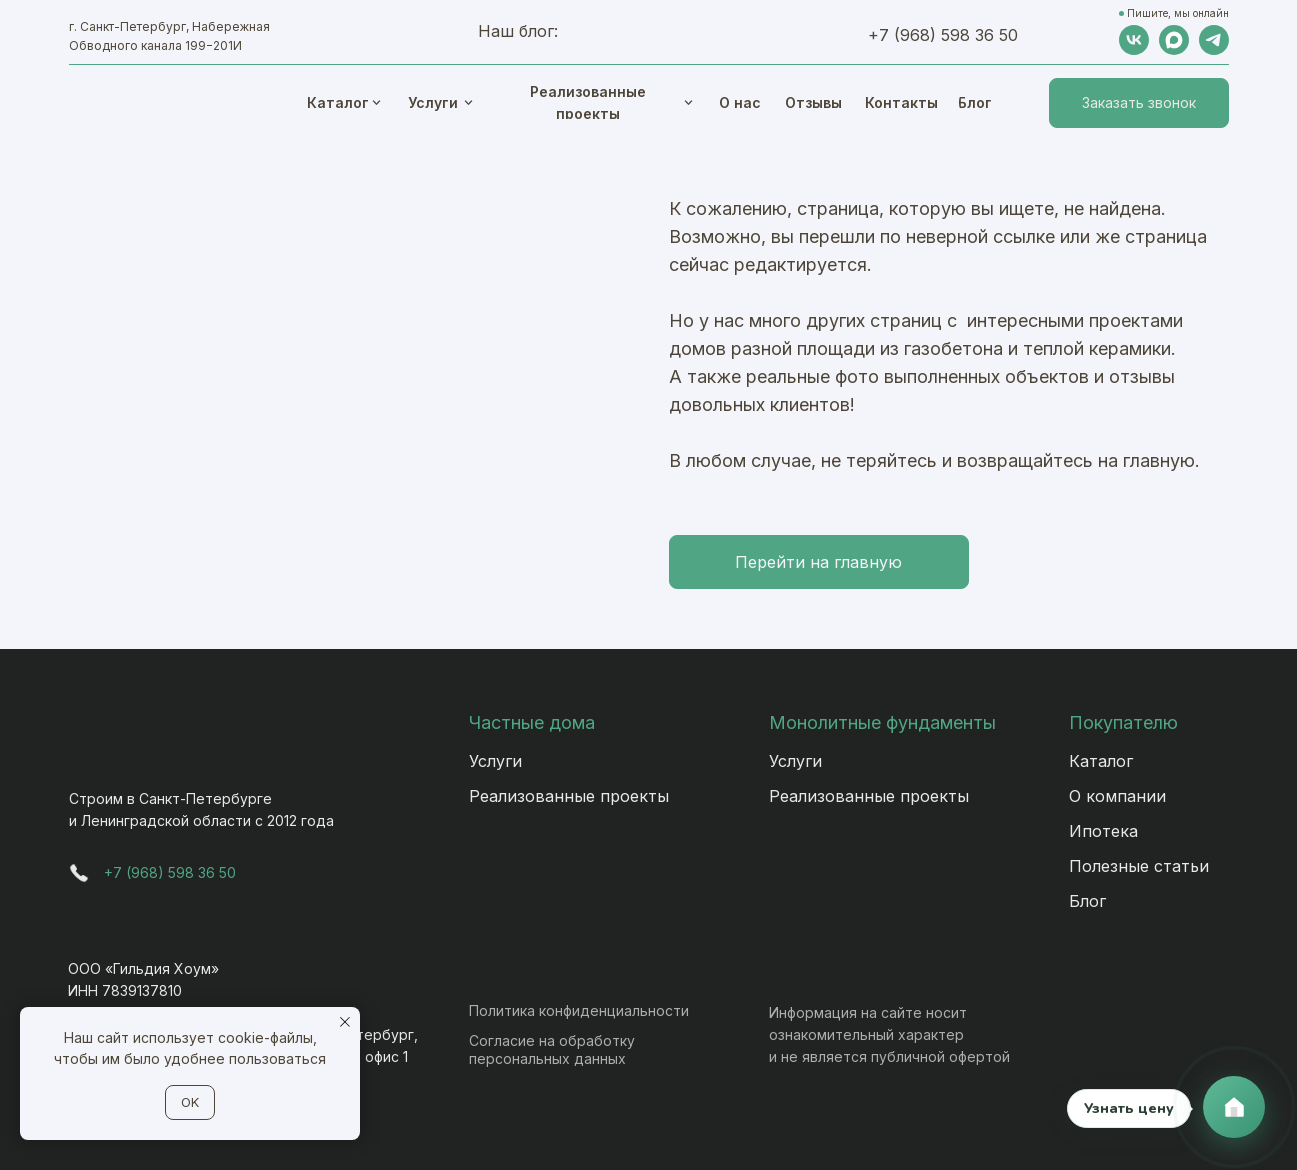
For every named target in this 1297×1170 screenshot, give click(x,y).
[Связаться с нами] (1234, 1107)
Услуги (495, 761)
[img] (688, 102)
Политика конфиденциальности (579, 1010)
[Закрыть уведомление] (345, 1022)
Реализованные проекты (569, 796)
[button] (1139, 103)
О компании (1117, 796)
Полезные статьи (1139, 866)
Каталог (1101, 761)
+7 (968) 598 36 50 (943, 35)
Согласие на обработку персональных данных (552, 1049)
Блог (1087, 901)
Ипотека (1103, 831)
